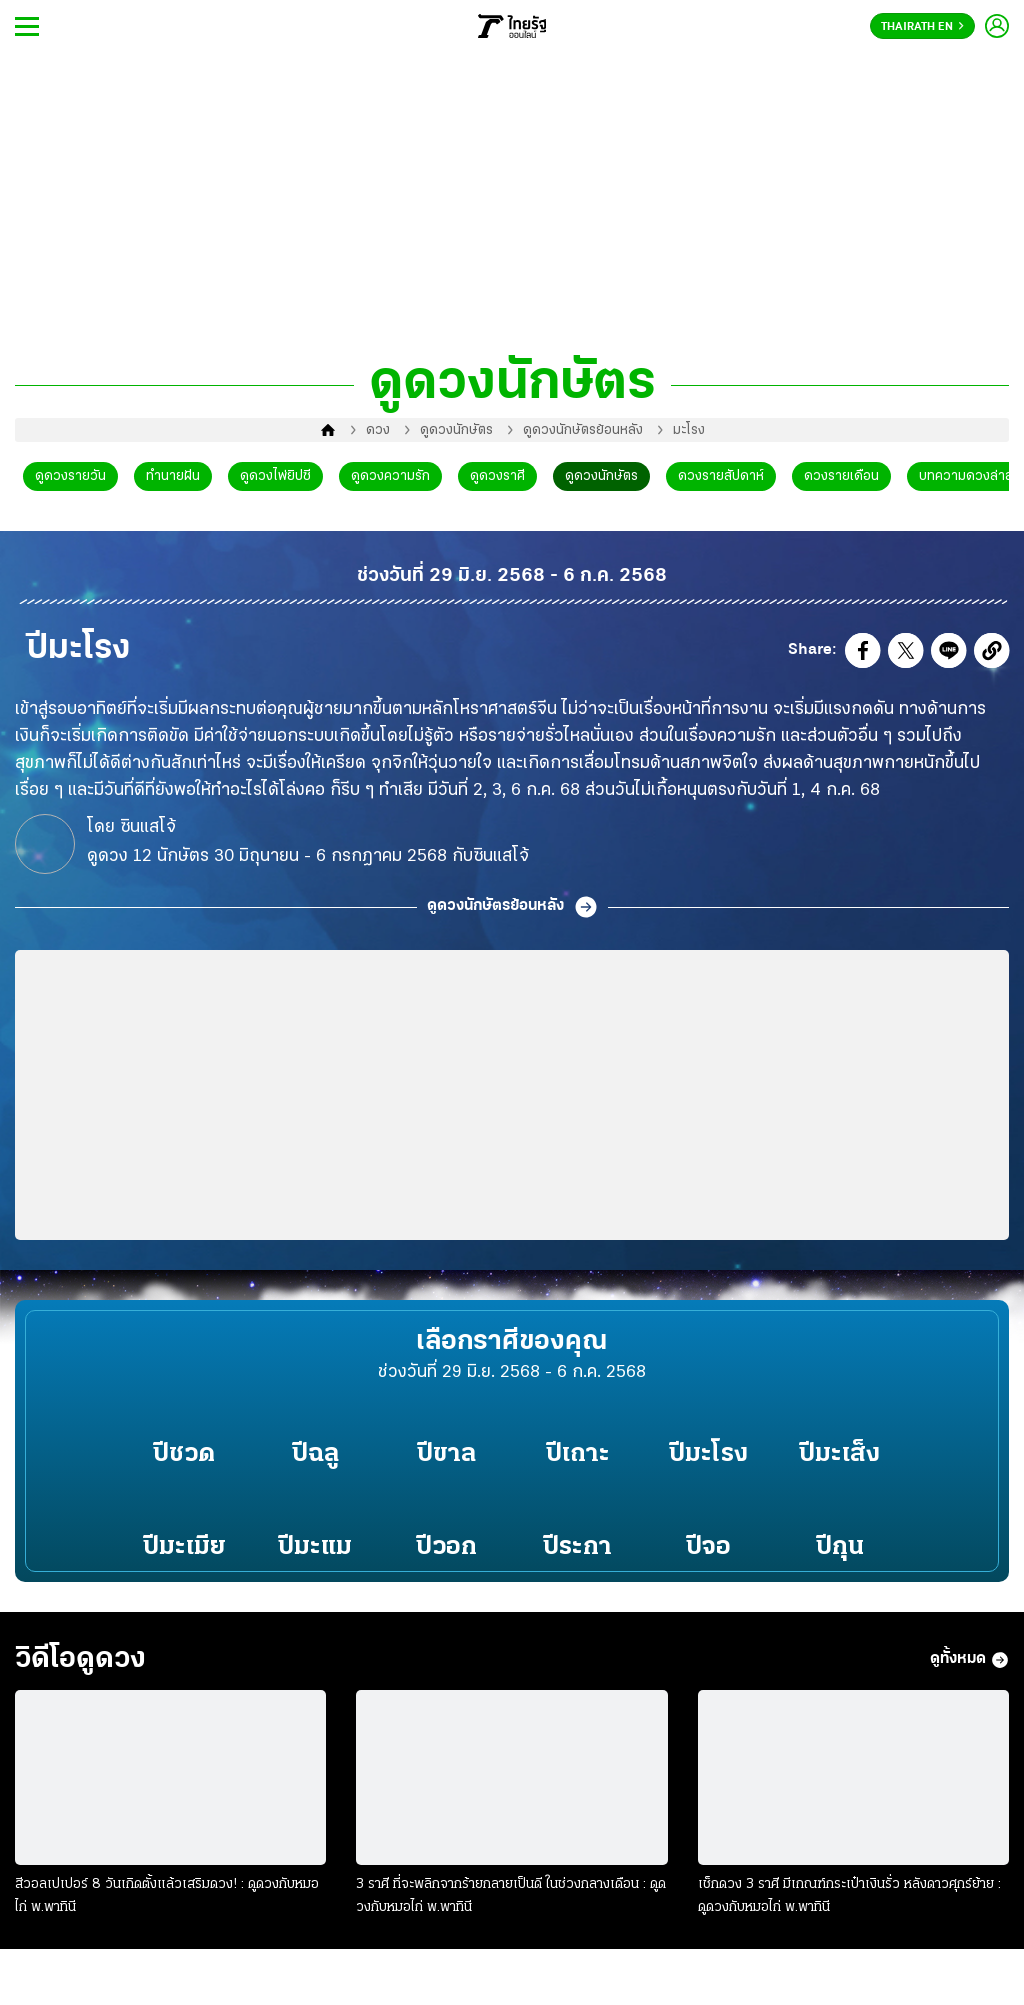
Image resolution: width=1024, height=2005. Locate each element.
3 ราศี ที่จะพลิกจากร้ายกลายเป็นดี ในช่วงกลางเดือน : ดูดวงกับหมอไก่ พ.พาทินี (511, 1896)
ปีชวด (184, 1454)
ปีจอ (708, 1547)
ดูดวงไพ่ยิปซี (275, 476)
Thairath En (922, 27)
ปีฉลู (315, 1454)
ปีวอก (446, 1547)
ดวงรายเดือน (841, 476)
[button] (863, 655)
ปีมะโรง (708, 1454)
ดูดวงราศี (497, 476)
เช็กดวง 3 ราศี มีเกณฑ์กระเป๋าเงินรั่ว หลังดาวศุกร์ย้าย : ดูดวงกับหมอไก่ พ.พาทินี (849, 1896)
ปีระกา (577, 1547)
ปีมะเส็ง (839, 1454)
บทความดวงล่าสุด (970, 476)
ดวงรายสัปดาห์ (721, 476)
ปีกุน (840, 1547)
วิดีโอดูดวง (80, 1659)
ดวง (378, 430)
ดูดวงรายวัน (70, 476)
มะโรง (689, 430)
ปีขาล (446, 1454)
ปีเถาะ (578, 1454)
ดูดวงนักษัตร (456, 430)
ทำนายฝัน (173, 476)
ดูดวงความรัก (390, 476)
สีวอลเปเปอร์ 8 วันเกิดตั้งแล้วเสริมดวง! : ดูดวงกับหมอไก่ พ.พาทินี (167, 1896)
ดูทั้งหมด (969, 1660)
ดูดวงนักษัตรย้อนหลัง (583, 430)
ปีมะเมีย (184, 1547)
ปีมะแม (315, 1547)
